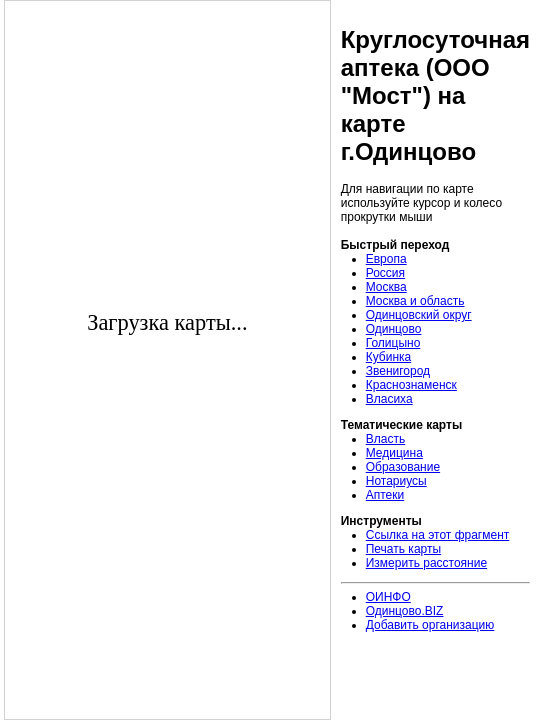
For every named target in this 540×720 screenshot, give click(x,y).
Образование (403, 467)
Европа (386, 259)
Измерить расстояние (426, 563)
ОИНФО (388, 597)
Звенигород (398, 371)
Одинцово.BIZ (405, 611)
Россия (385, 273)
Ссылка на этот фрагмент (438, 535)
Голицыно (393, 343)
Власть (385, 439)
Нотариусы (396, 481)
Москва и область (415, 301)
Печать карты (403, 549)
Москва (386, 287)
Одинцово (394, 329)
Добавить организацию (430, 625)
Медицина (394, 453)
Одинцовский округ (419, 315)
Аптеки (385, 495)
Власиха (389, 399)
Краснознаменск (411, 385)
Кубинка (389, 357)
